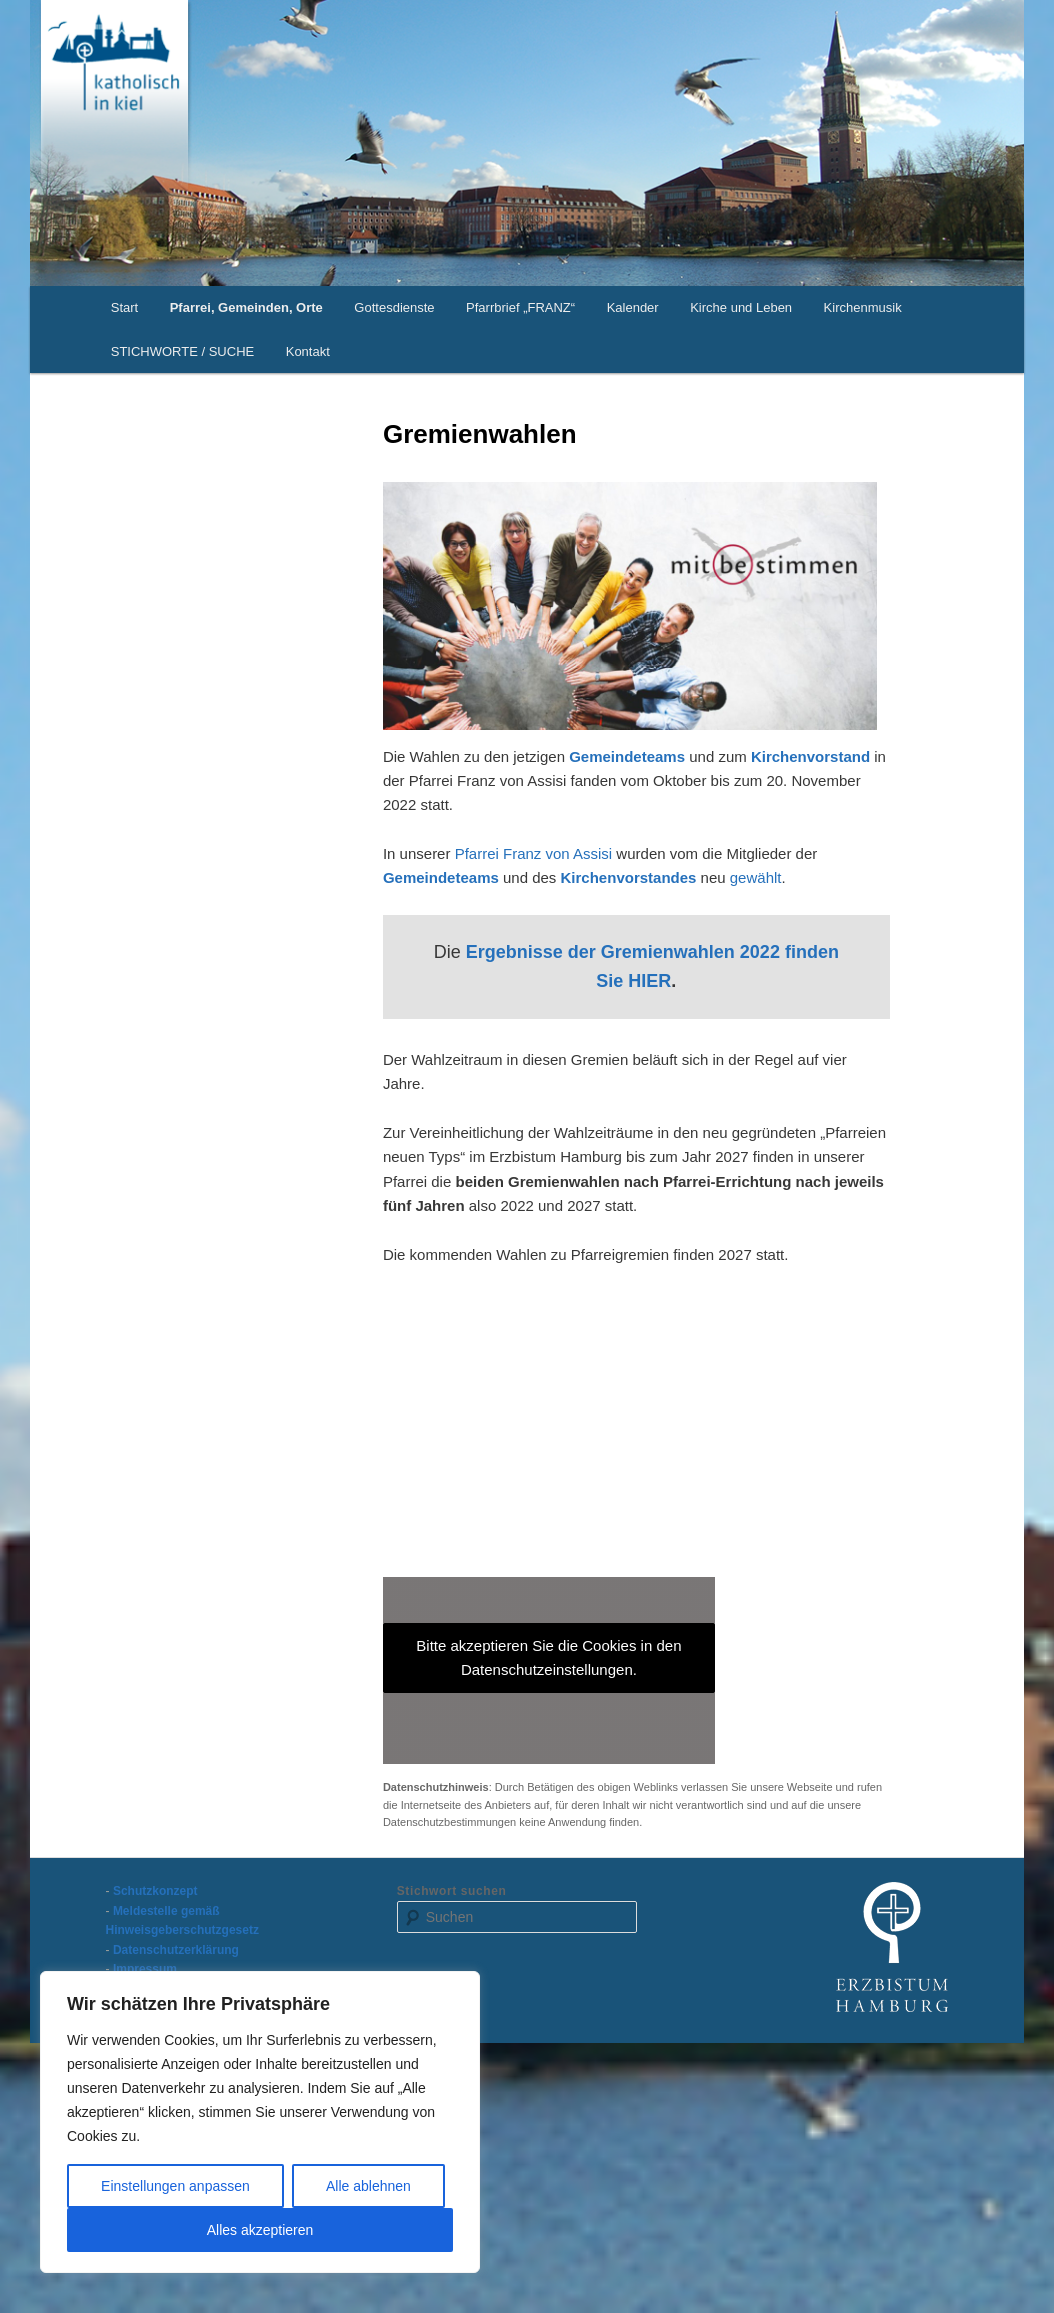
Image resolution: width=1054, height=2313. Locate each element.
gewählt (756, 877)
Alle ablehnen (368, 2186)
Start (124, 307)
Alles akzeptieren (260, 2230)
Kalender (633, 307)
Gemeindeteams (627, 756)
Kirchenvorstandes (631, 877)
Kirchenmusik (863, 307)
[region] (260, 2122)
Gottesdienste (394, 307)
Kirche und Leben (741, 307)
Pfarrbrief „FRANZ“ (520, 307)
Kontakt (308, 351)
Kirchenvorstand (810, 756)
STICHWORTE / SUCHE (183, 351)
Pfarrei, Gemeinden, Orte (246, 307)
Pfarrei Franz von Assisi (534, 853)
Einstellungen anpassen (175, 2186)
